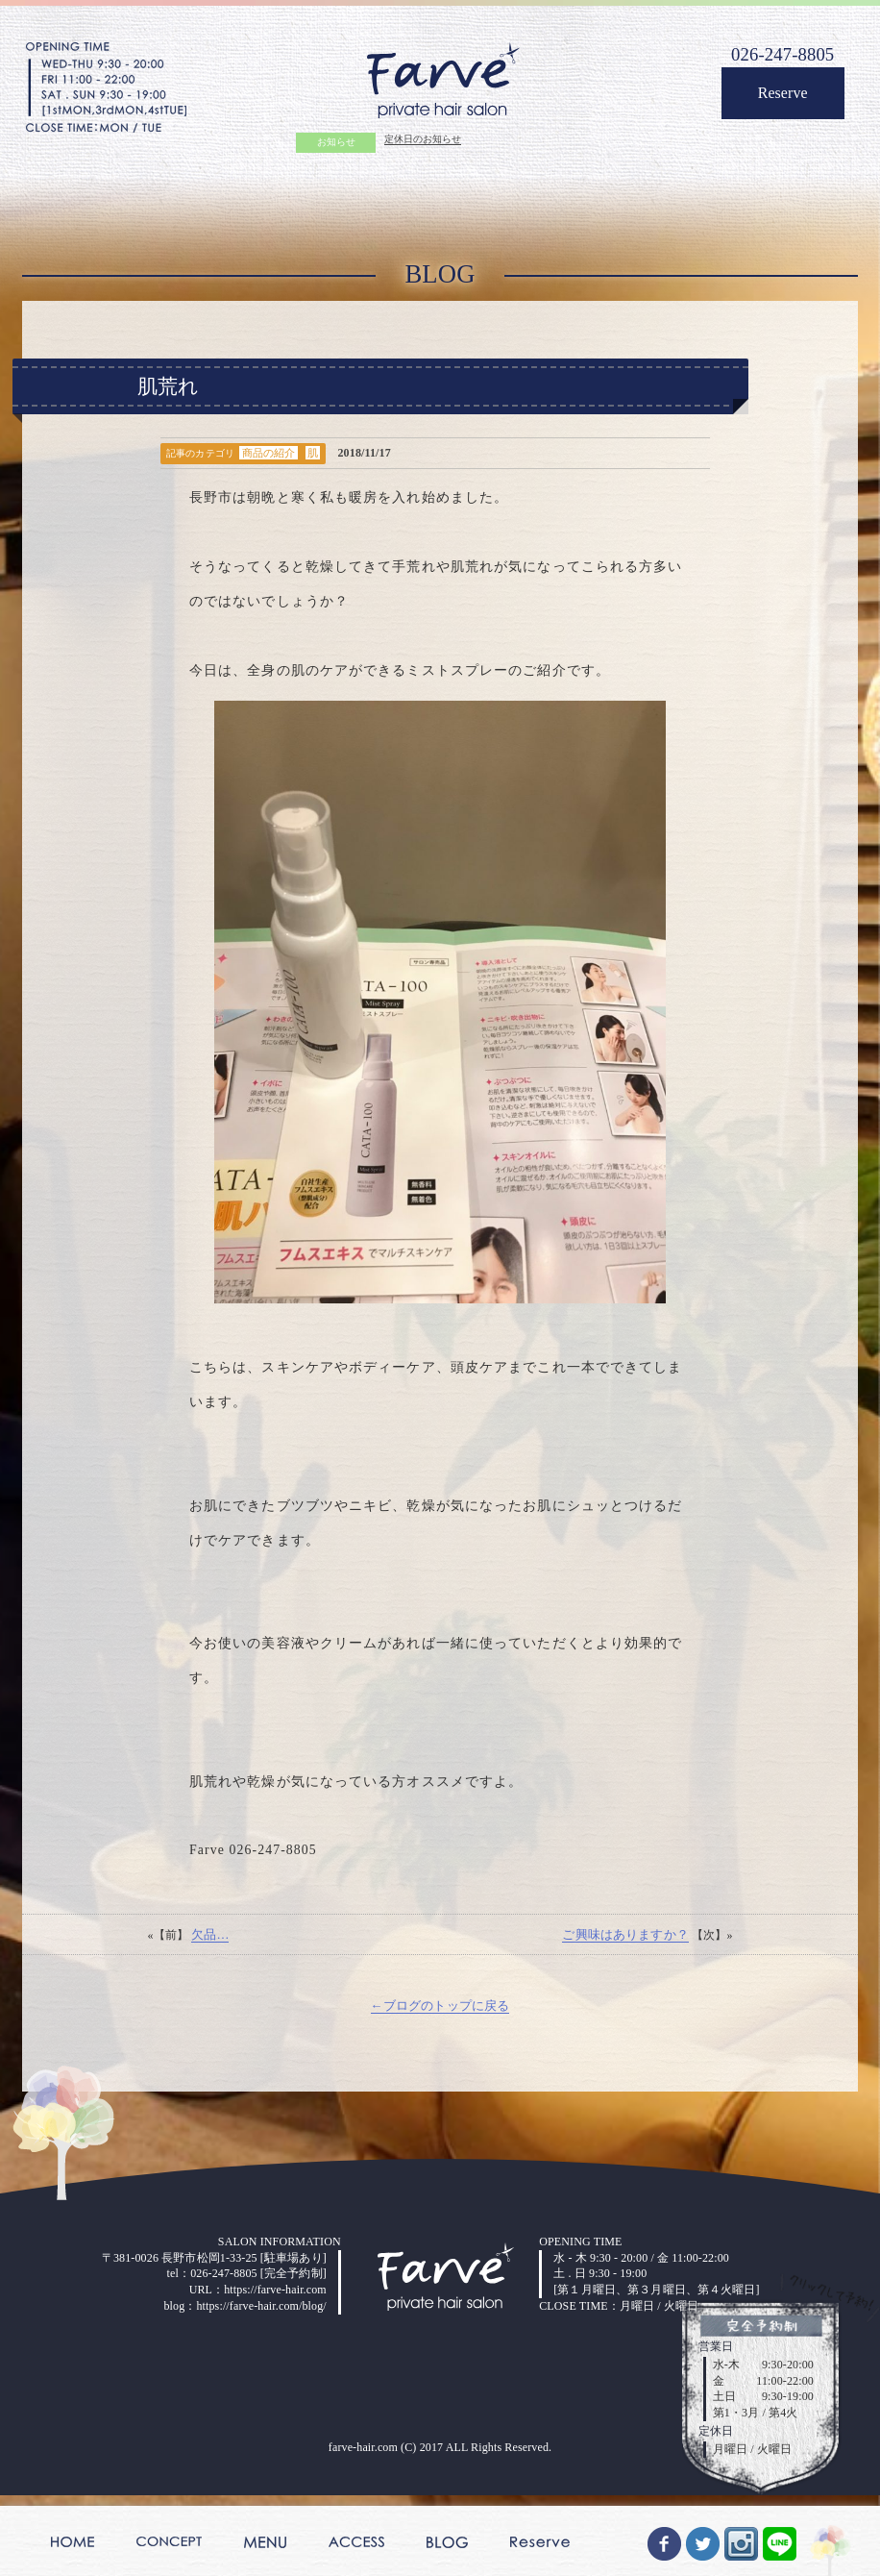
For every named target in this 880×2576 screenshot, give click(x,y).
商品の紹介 (276, 468)
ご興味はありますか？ (622, 2019)
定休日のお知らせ (421, 142)
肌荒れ (168, 398)
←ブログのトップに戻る (440, 2093)
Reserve (774, 100)
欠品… (213, 2019)
